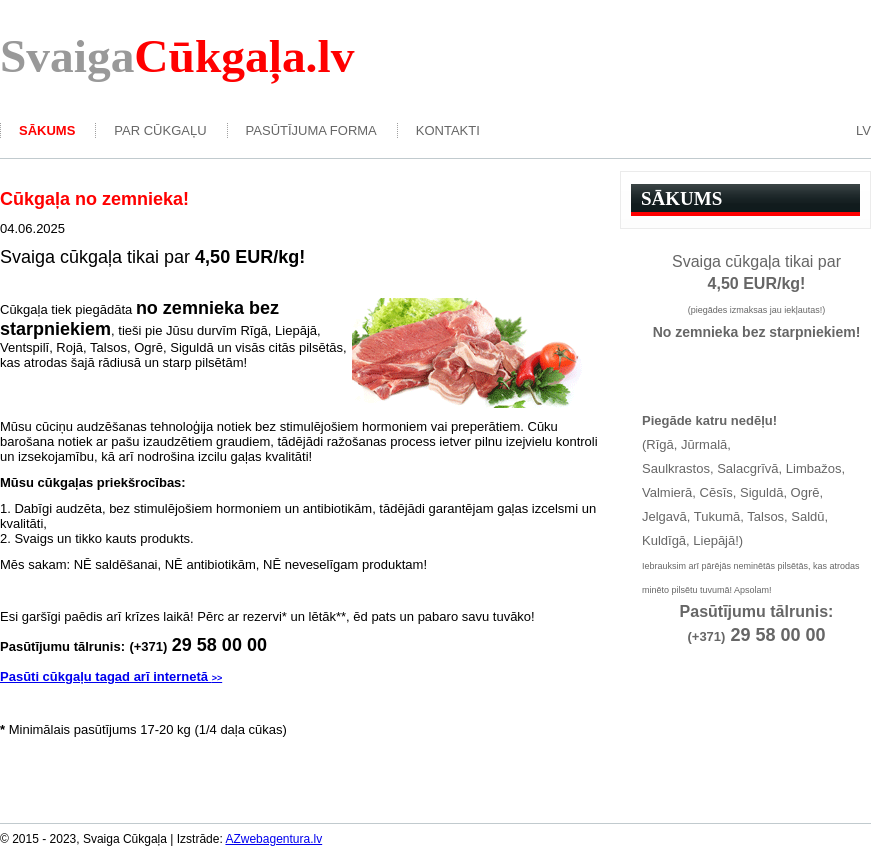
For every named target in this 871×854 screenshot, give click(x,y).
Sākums (47, 130)
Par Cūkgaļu (160, 130)
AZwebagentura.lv (273, 839)
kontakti (448, 130)
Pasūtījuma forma (311, 130)
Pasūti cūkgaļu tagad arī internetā (111, 676)
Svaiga (177, 56)
